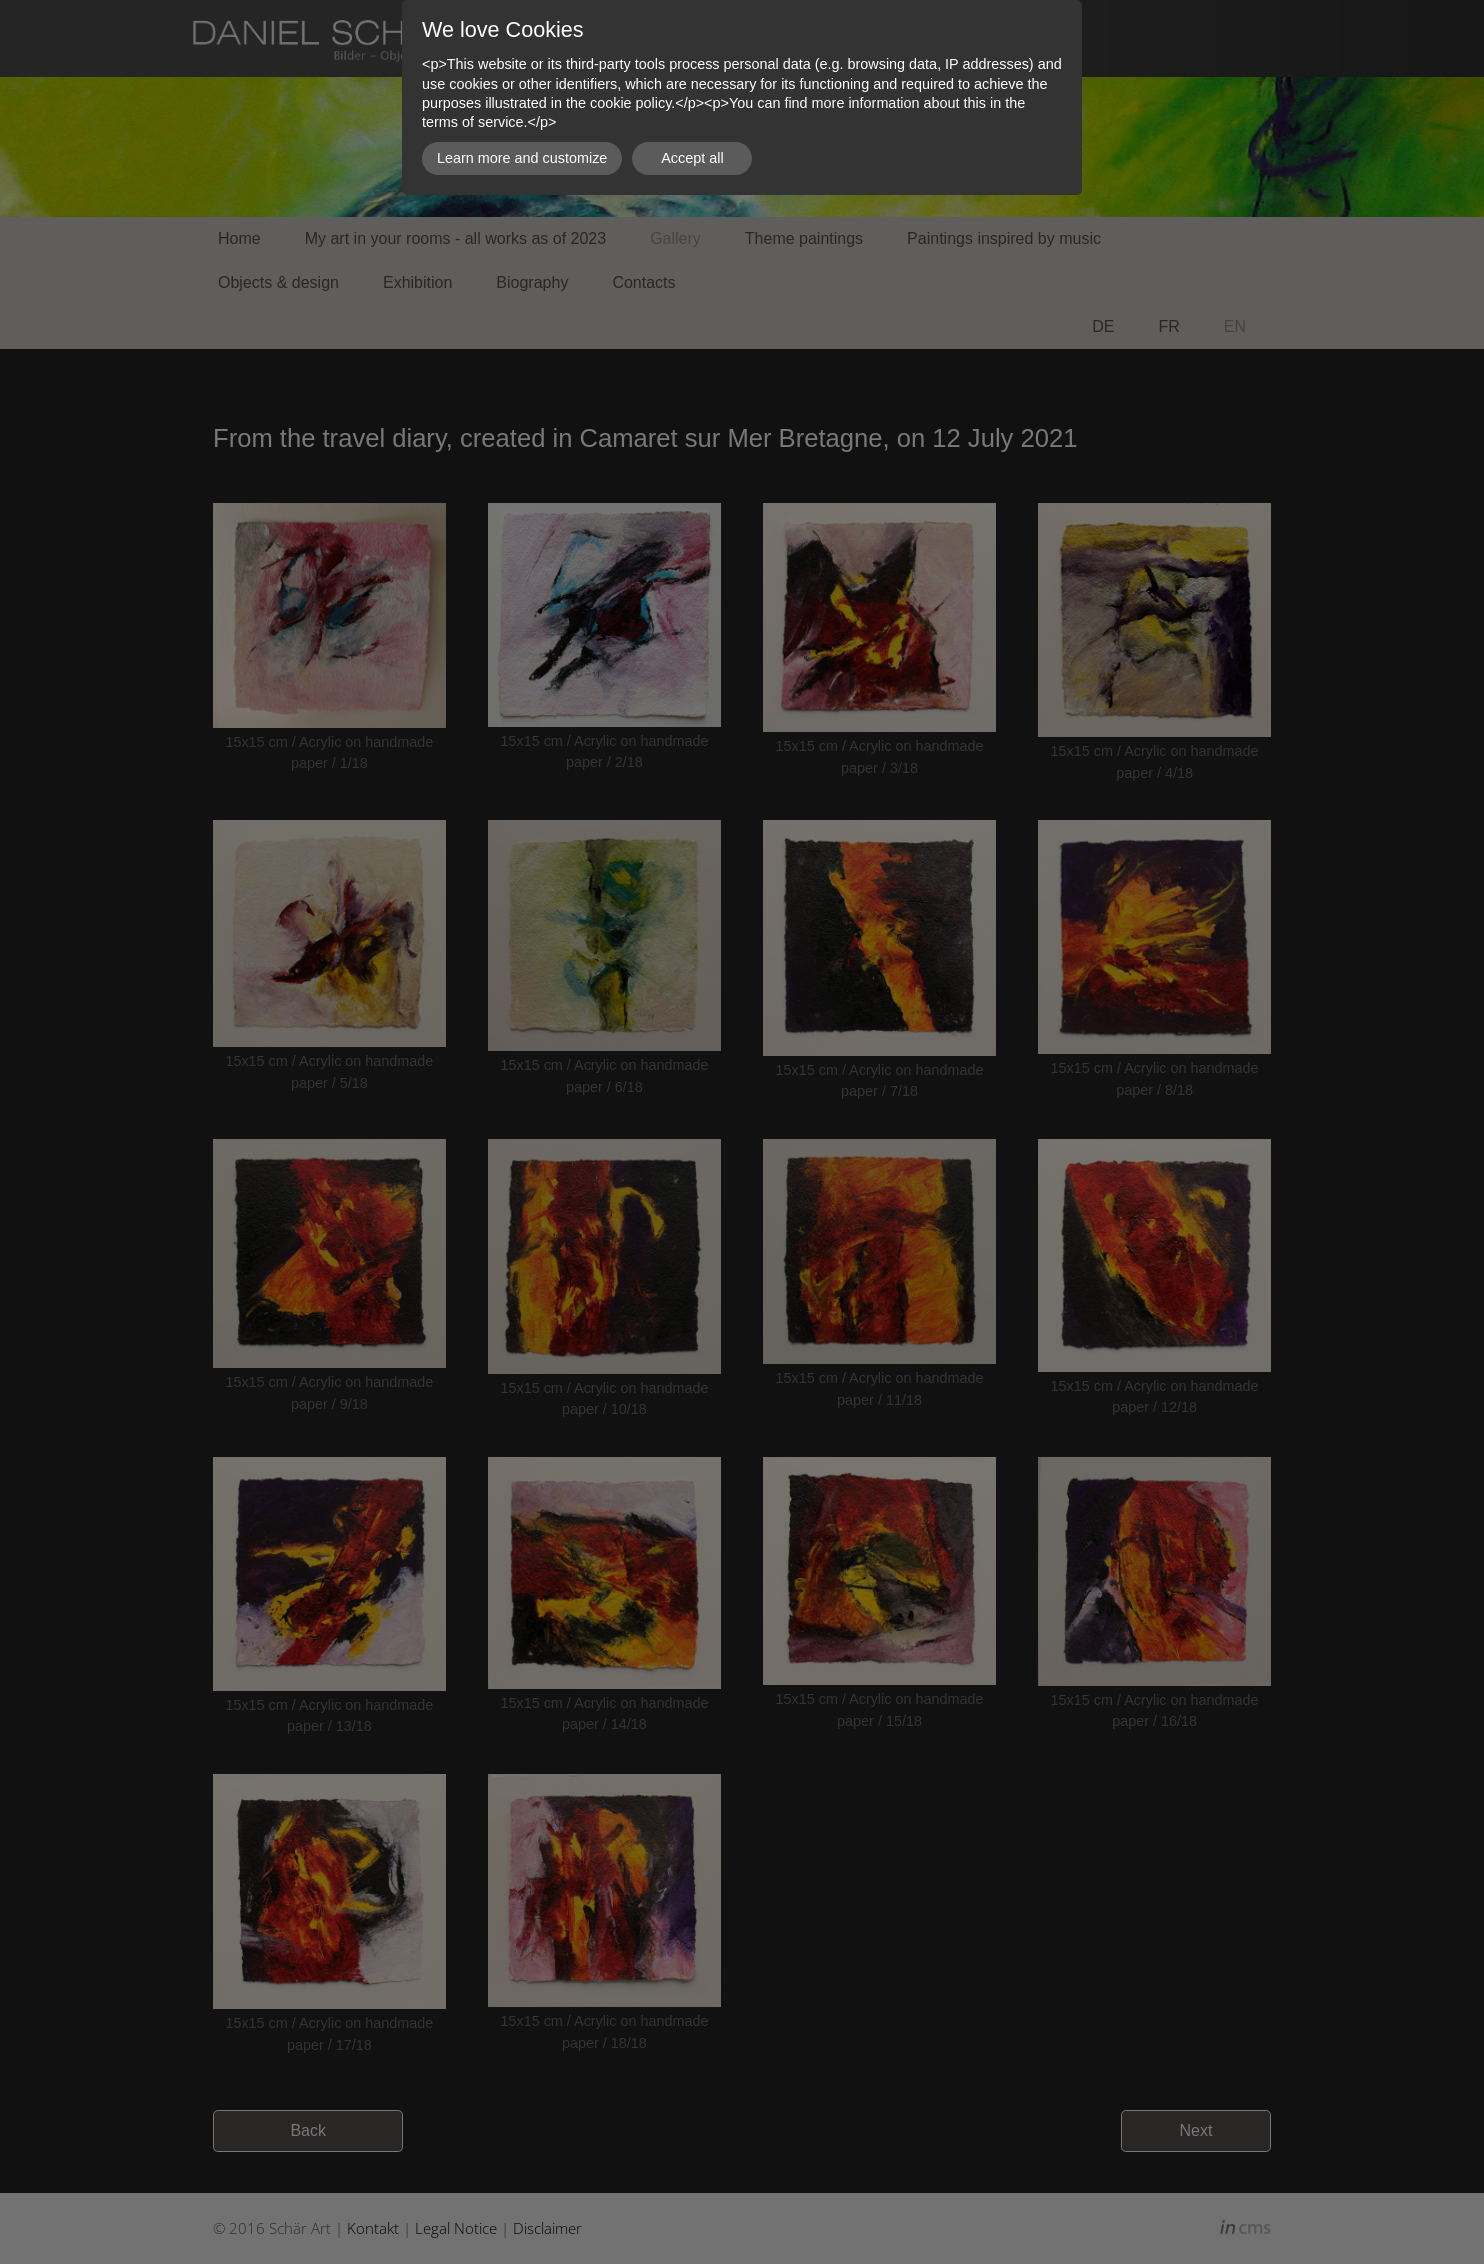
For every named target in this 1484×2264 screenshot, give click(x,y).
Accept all (692, 158)
